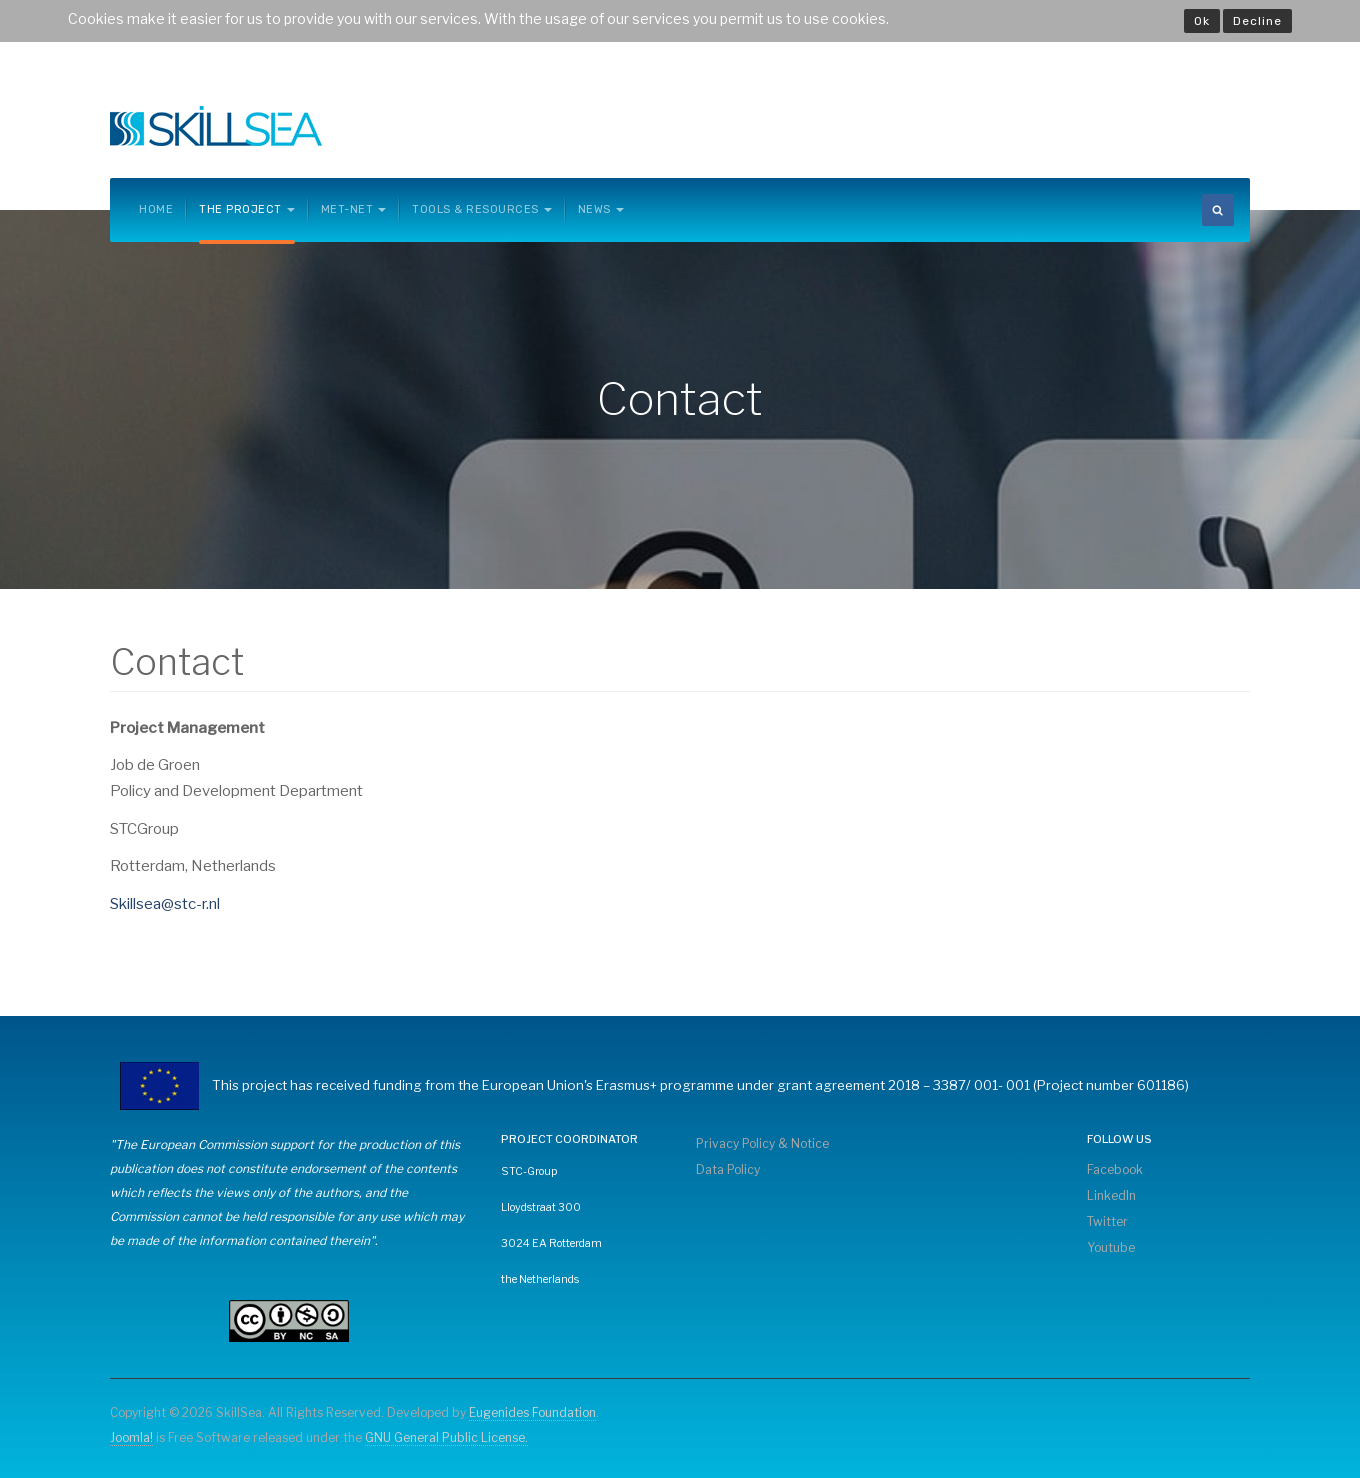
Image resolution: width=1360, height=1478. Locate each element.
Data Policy (728, 1169)
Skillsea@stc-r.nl (165, 904)
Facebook (1115, 1169)
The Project (247, 209)
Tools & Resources (482, 209)
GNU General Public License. (446, 1437)
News (601, 209)
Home (156, 209)
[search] (1218, 210)
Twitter (1107, 1221)
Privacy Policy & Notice (762, 1143)
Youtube (1111, 1247)
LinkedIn (1111, 1195)
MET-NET (354, 209)
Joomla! (131, 1437)
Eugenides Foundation (532, 1412)
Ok (1202, 21)
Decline (1257, 21)
